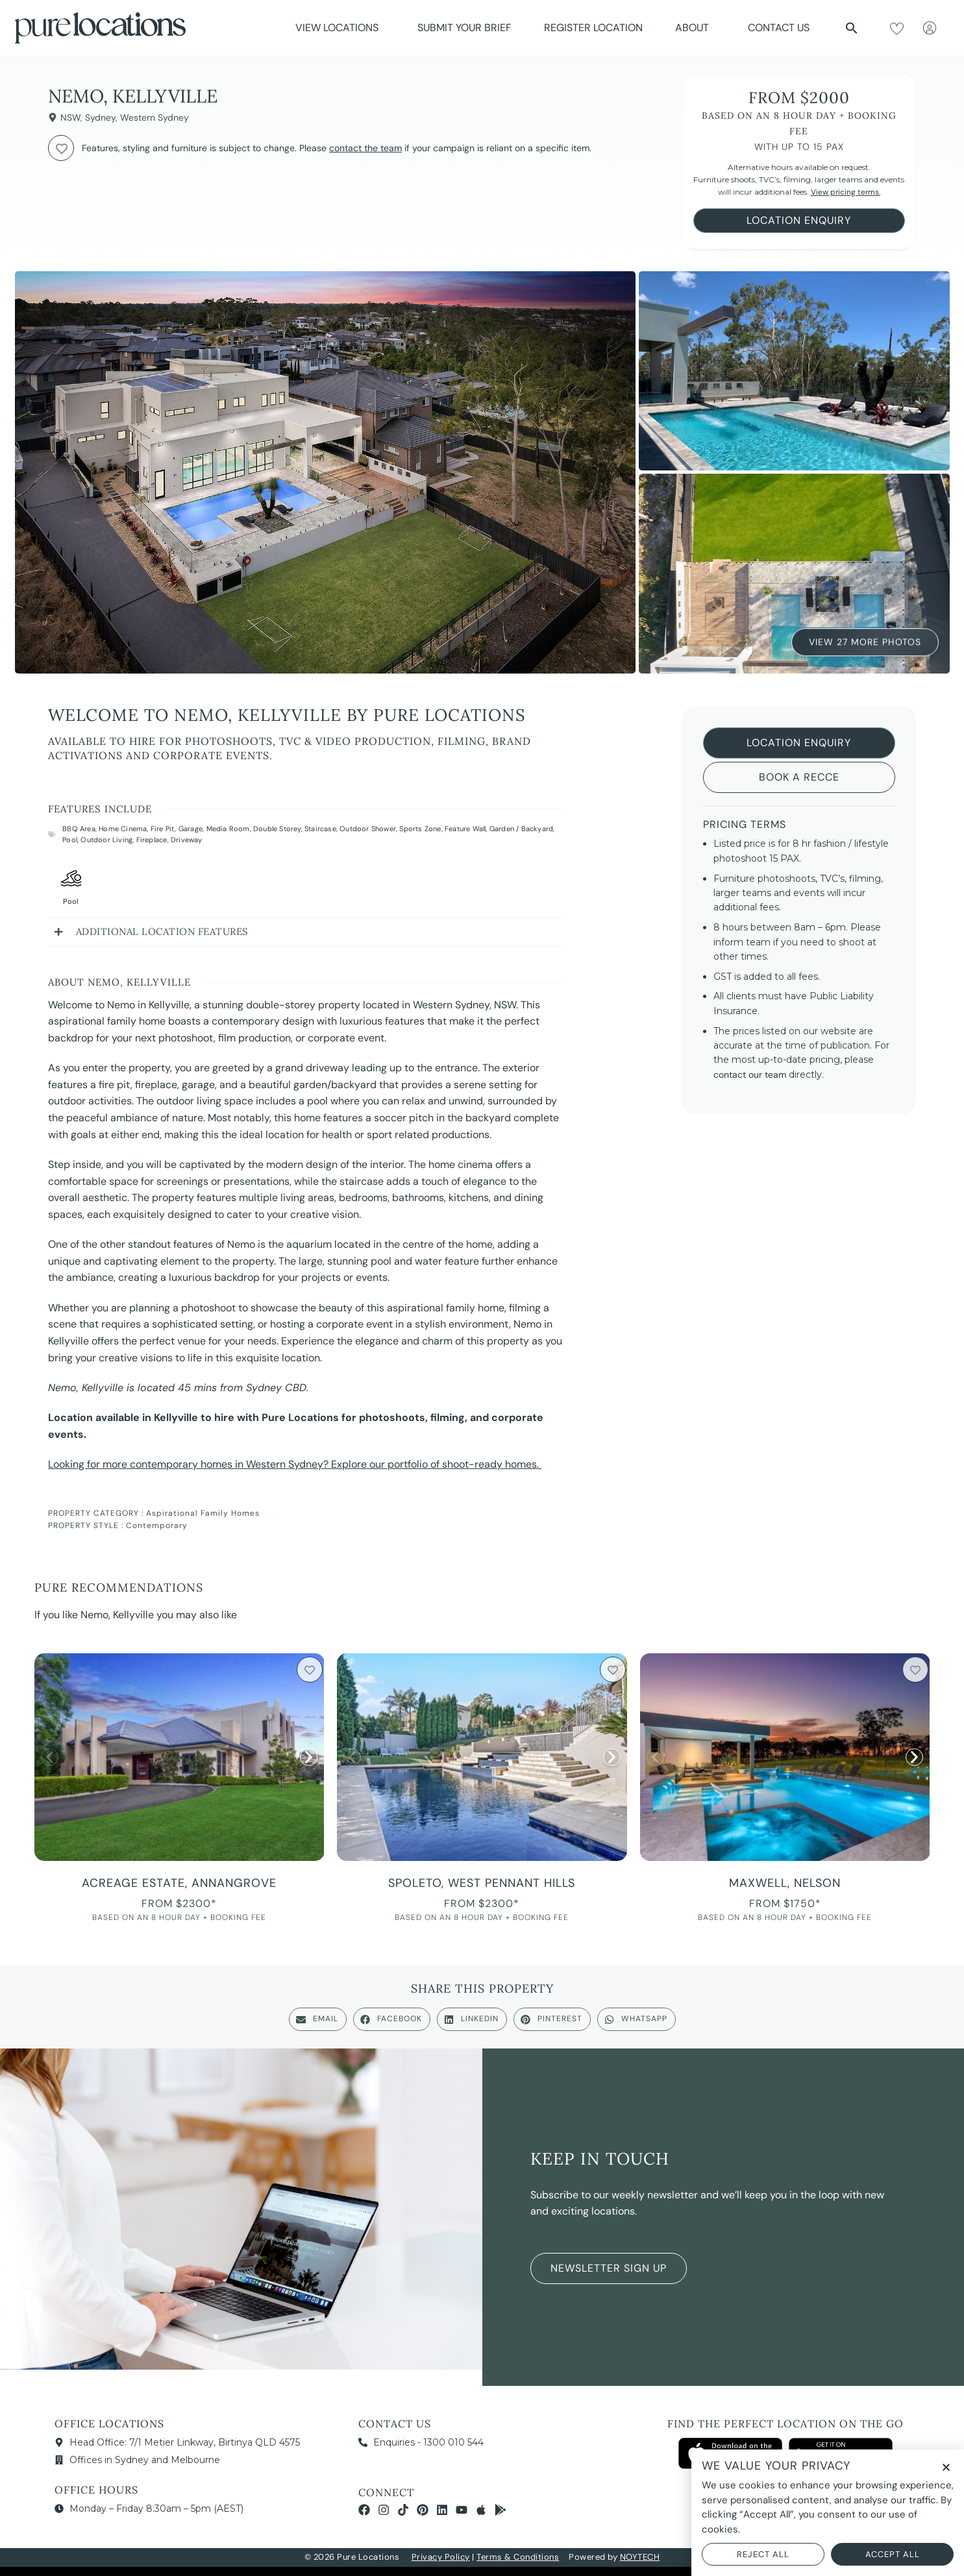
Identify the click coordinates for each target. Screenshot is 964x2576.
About (695, 27)
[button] (851, 28)
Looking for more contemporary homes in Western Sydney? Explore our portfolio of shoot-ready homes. (294, 1464)
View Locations (340, 27)
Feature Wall (465, 828)
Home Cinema (123, 828)
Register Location (593, 27)
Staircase (320, 828)
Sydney (100, 117)
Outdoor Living (106, 839)
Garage (191, 828)
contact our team (749, 1074)
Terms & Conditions (517, 2556)
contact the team (365, 148)
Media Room (228, 828)
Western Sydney (154, 117)
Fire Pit (163, 828)
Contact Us (779, 27)
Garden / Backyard (521, 828)
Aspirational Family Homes (203, 1513)
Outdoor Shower (368, 828)
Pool (69, 839)
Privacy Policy (441, 2556)
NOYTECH (640, 2556)
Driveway (187, 839)
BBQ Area (78, 828)
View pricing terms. (845, 192)
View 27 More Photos (865, 640)
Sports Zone (420, 828)
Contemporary (157, 1525)
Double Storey (277, 828)
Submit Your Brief (464, 27)
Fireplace (151, 839)
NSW (70, 117)
